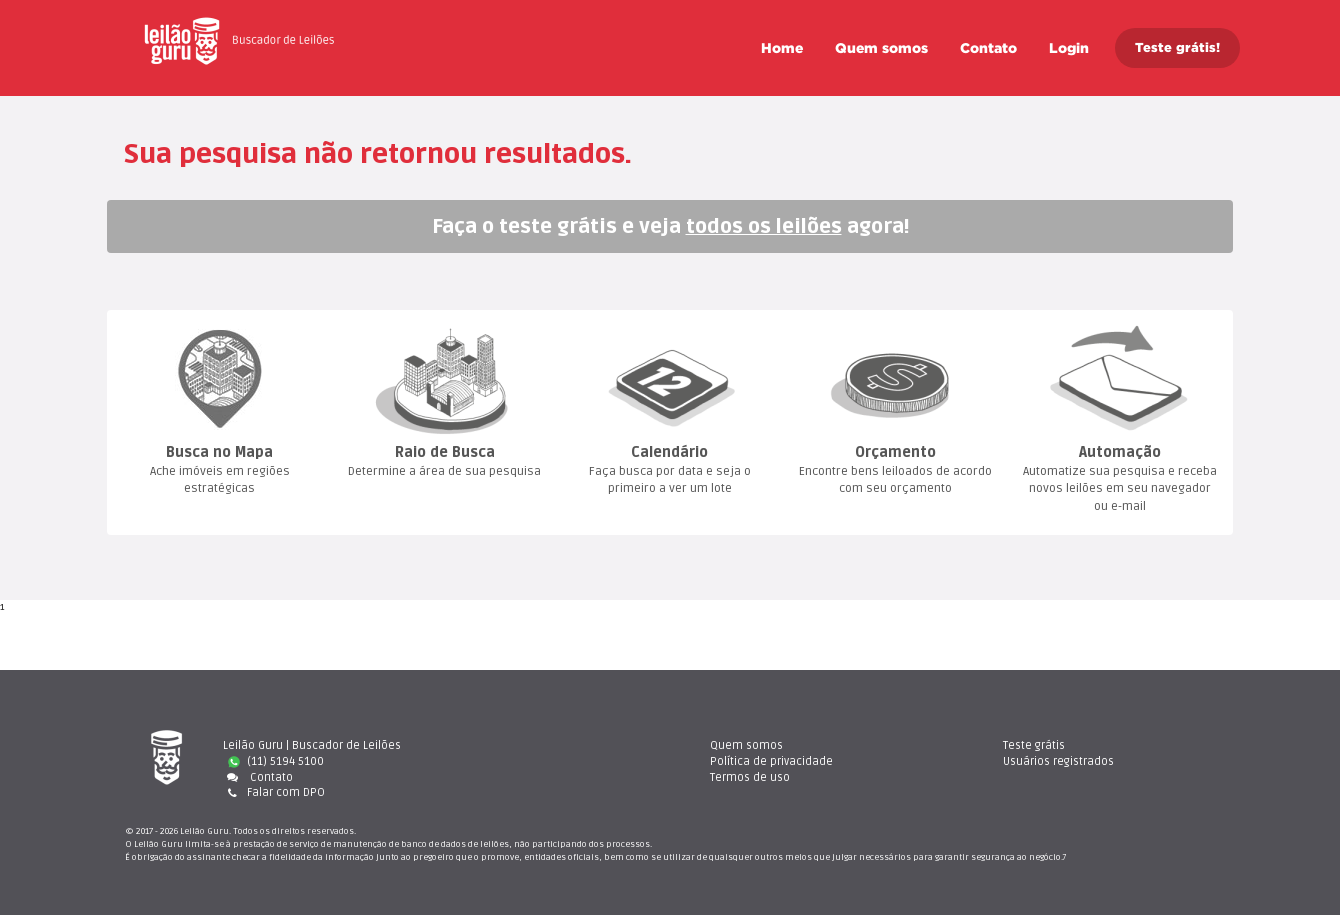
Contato (988, 48)
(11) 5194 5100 (276, 761)
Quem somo (881, 48)
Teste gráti (1034, 745)
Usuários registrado (1058, 761)
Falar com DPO (274, 792)
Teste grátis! (1177, 47)
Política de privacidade (771, 761)
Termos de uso (750, 777)
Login (1069, 48)
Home (782, 48)
